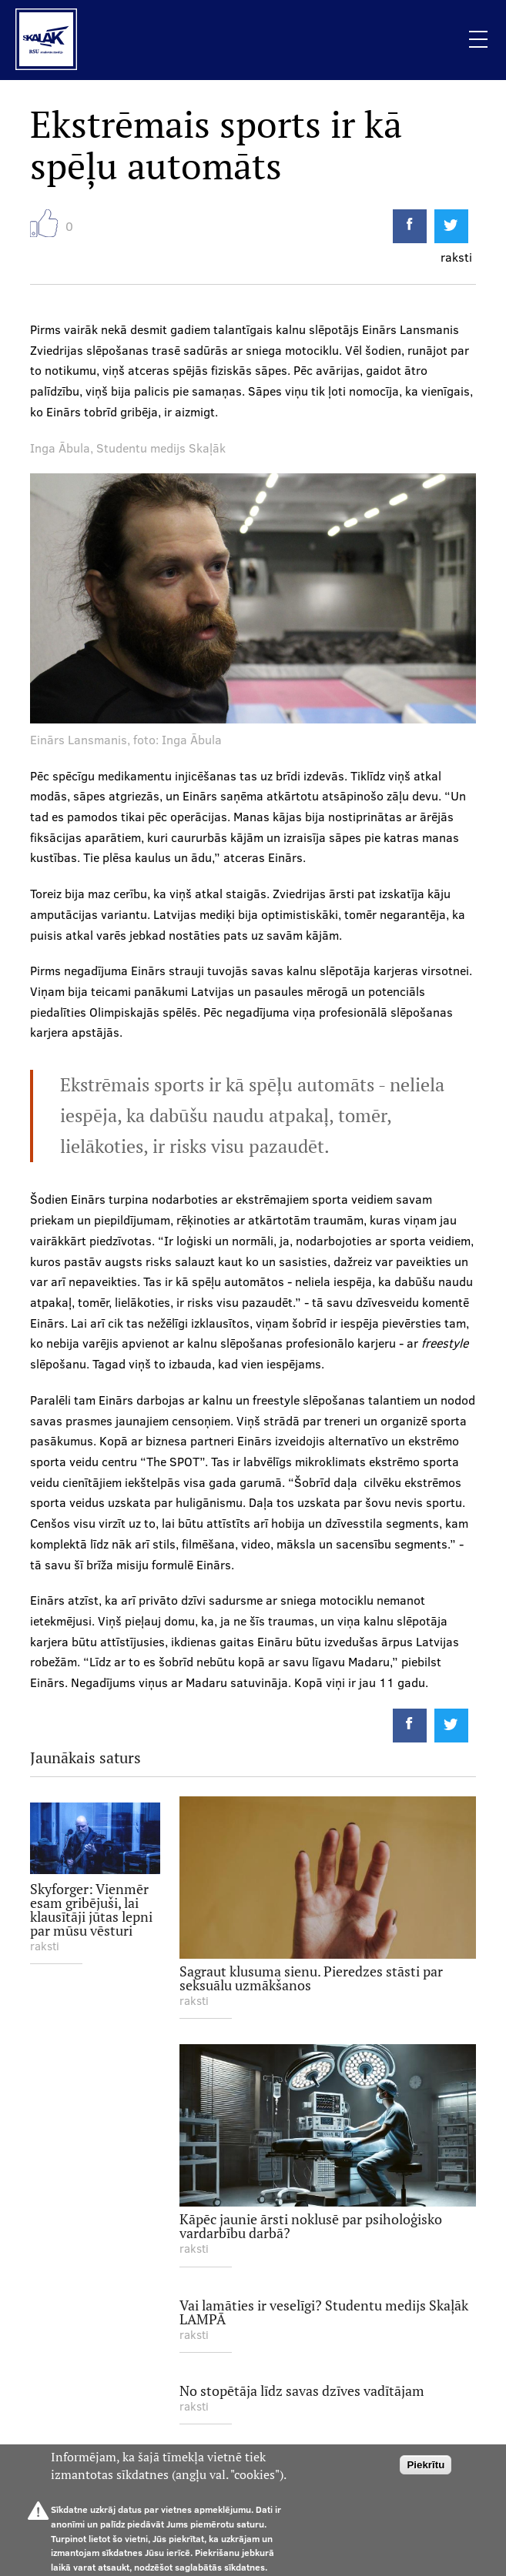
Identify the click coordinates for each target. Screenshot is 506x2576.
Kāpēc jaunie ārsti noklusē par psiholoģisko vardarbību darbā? (310, 2225)
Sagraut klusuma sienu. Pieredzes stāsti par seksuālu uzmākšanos (311, 1978)
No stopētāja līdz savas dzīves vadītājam (301, 2390)
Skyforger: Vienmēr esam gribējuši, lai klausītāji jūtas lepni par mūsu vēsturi (91, 1909)
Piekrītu (425, 2465)
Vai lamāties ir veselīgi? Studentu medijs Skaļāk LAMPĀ (323, 2312)
